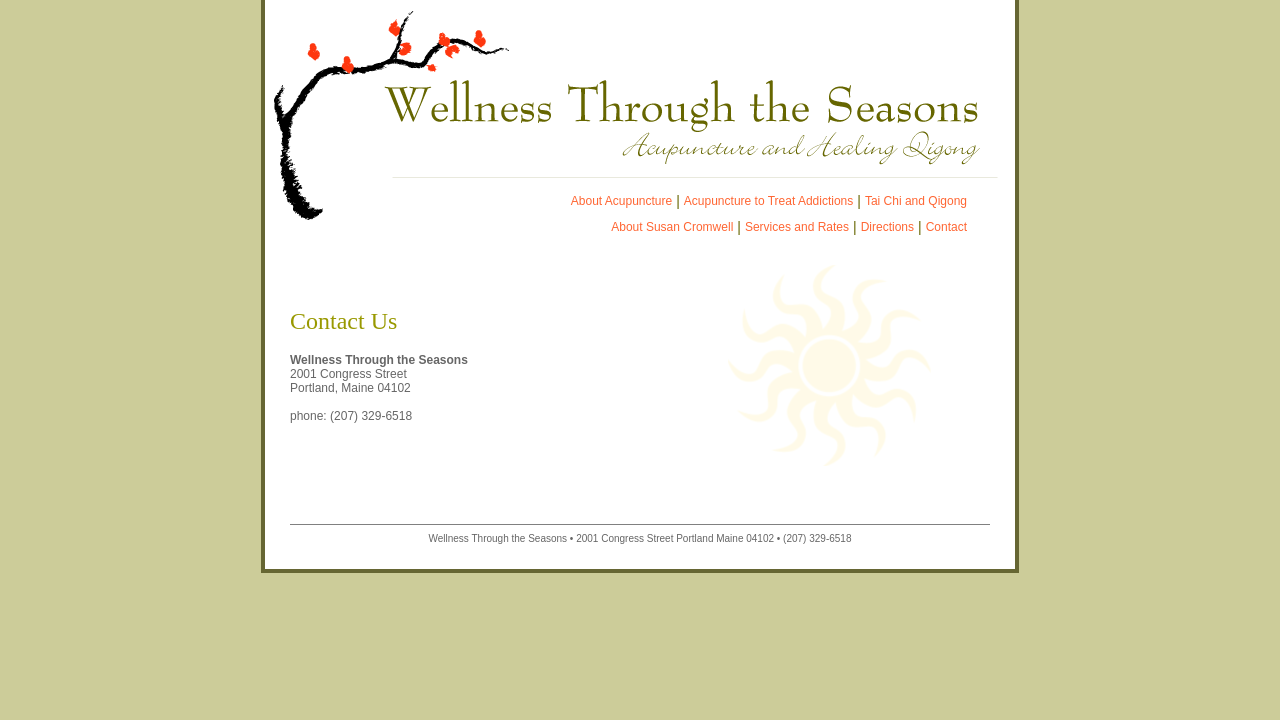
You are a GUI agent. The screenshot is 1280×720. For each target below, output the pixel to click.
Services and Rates (797, 227)
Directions (887, 227)
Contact (946, 227)
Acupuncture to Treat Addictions (768, 201)
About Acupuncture (621, 201)
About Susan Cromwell (672, 227)
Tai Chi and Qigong (916, 201)
